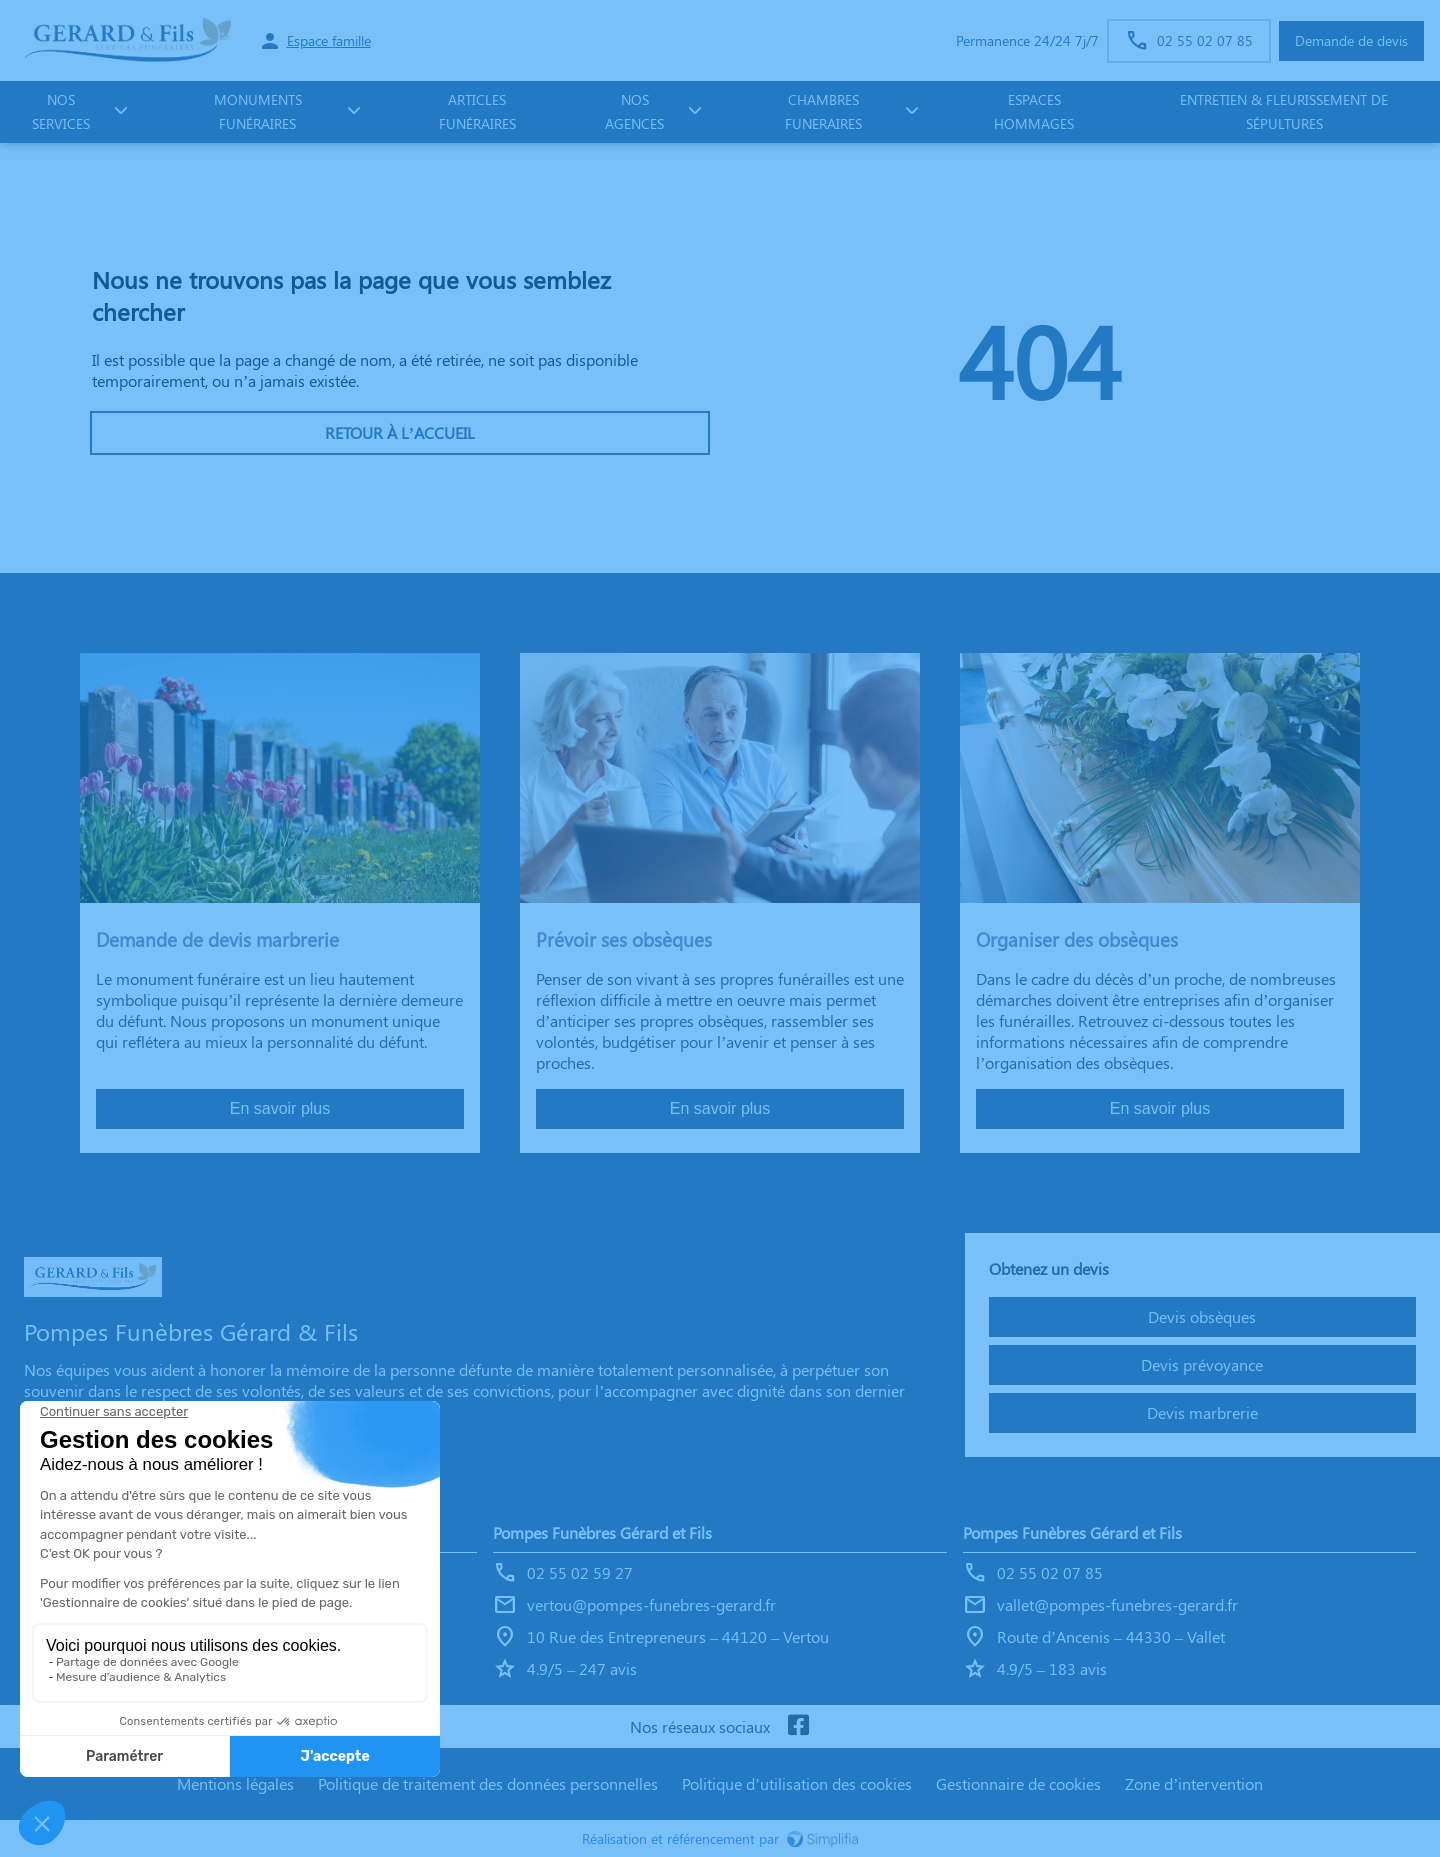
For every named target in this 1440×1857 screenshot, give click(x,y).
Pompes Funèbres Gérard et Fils (602, 1532)
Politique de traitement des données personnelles (488, 1783)
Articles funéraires (477, 112)
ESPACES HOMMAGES (1034, 112)
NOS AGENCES (634, 112)
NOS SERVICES (61, 112)
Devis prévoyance (1202, 1364)
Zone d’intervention (1194, 1783)
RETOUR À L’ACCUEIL (400, 432)
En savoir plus (280, 1108)
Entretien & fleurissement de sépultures (1284, 112)
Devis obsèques (1202, 1316)
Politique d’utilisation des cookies (797, 1783)
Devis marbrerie (1202, 1412)
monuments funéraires (258, 112)
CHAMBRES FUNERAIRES (823, 112)
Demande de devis (1351, 40)
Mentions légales (235, 1783)
